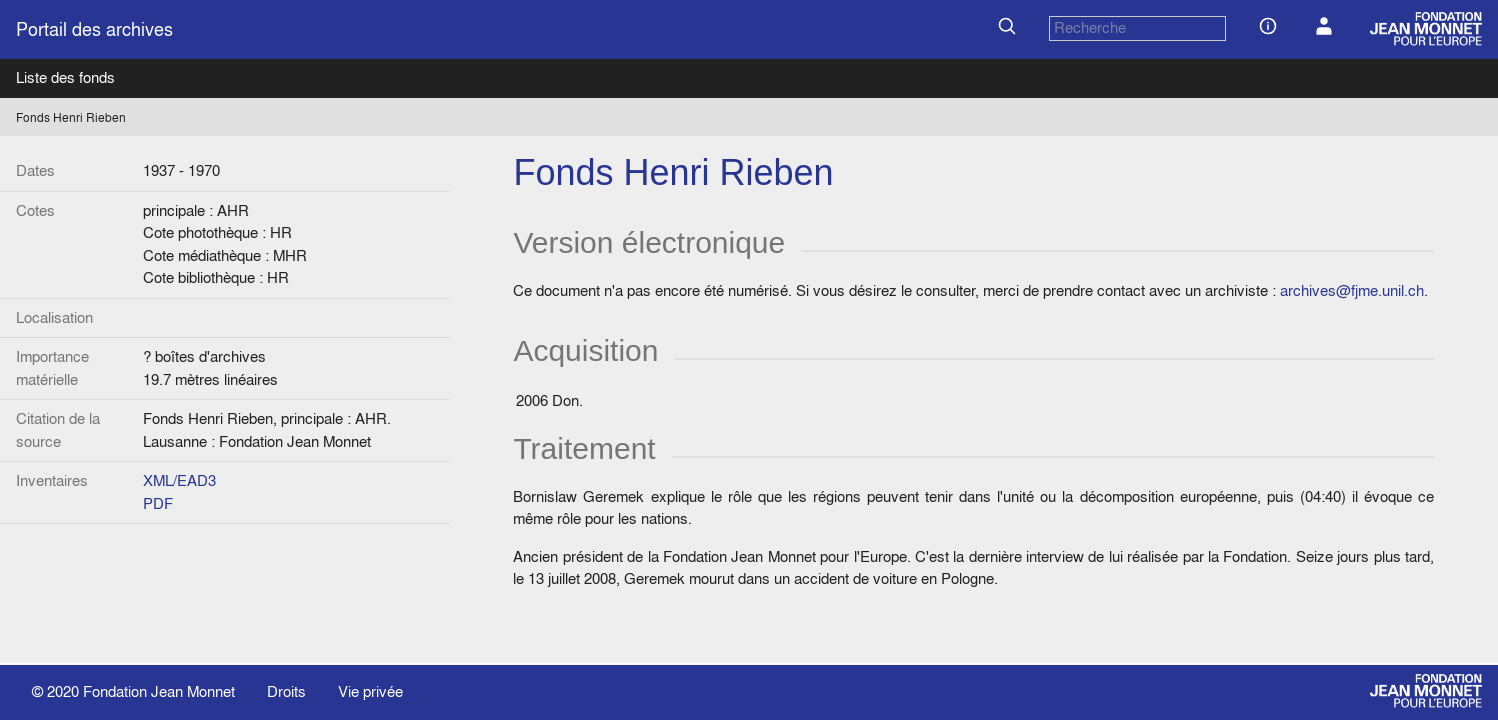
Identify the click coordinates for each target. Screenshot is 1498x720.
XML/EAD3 (179, 480)
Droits (286, 691)
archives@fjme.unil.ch (1352, 290)
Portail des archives (94, 29)
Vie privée (370, 691)
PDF (158, 503)
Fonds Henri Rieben (71, 117)
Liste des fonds (65, 77)
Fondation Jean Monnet (159, 691)
